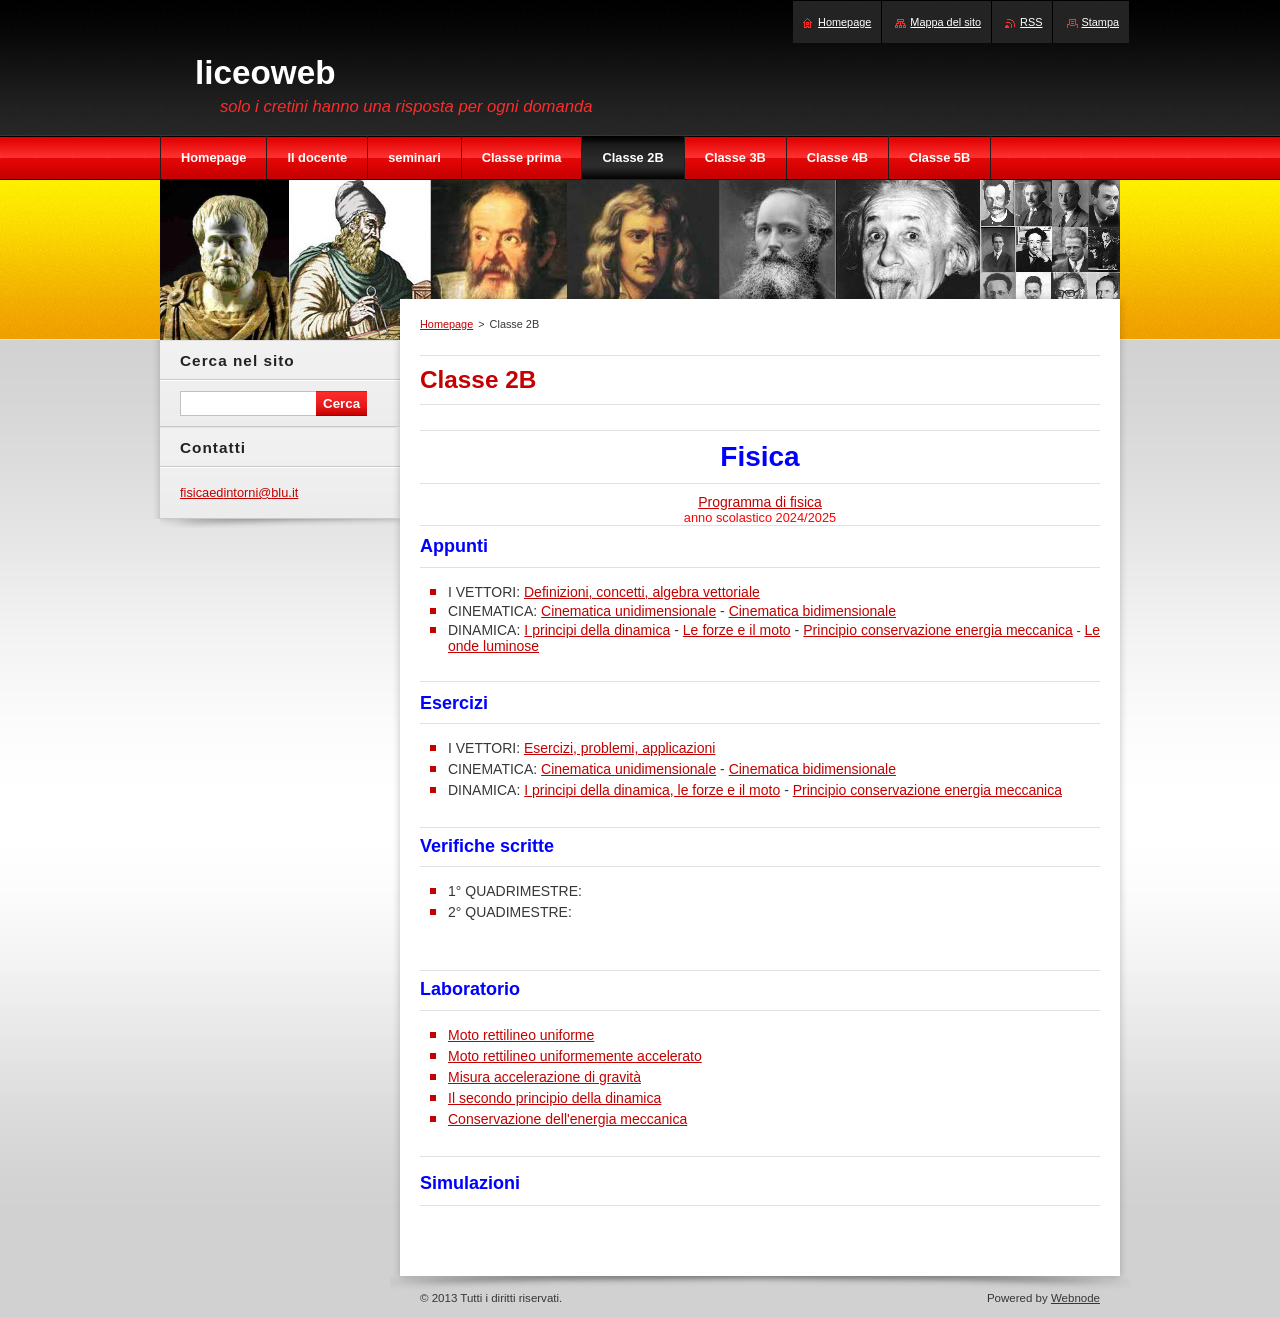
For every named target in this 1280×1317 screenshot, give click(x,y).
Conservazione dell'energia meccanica (567, 1119)
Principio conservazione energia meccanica (938, 630)
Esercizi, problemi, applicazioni (619, 748)
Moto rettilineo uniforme (521, 1035)
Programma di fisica (760, 502)
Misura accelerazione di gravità (544, 1077)
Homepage (446, 324)
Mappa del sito (945, 22)
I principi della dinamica (597, 630)
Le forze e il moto (737, 630)
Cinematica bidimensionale (812, 611)
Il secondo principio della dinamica (554, 1098)
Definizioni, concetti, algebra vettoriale (642, 592)
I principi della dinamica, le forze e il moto (652, 790)
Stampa (1100, 22)
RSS (1031, 22)
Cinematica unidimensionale (628, 611)
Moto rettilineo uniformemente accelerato (575, 1056)
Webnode (1075, 1298)
